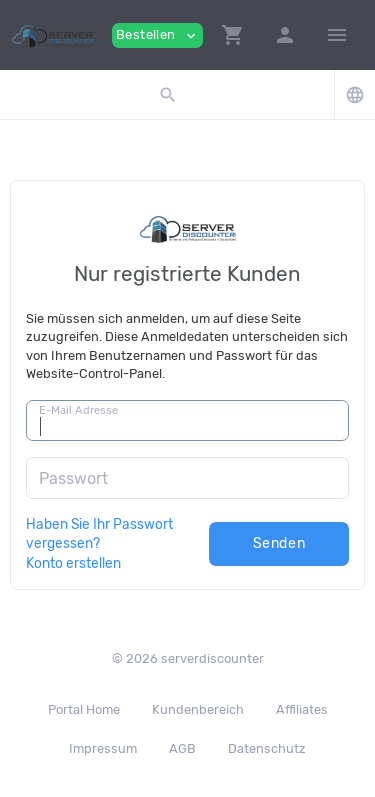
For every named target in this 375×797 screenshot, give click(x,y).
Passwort (73, 478)
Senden (279, 543)
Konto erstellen (73, 563)
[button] (233, 35)
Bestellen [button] (157, 35)
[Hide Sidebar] (337, 35)
